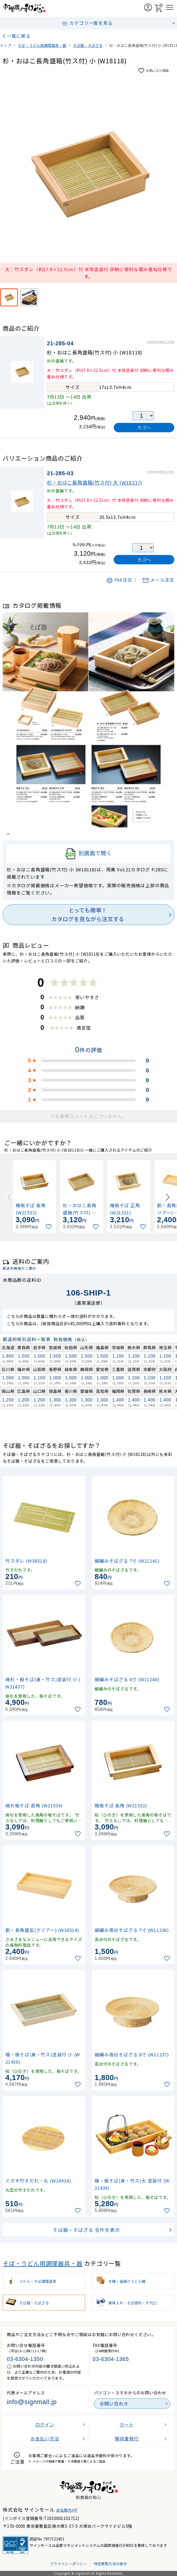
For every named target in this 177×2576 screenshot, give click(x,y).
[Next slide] (167, 1197)
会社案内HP (67, 2510)
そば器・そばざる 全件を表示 (86, 2229)
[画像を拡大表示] (88, 172)
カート (127, 2424)
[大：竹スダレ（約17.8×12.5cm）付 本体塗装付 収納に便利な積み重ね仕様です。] (9, 297)
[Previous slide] (9, 1197)
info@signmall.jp (32, 2401)
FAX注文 (119, 579)
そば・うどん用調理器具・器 (42, 2263)
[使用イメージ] (29, 297)
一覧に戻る (19, 36)
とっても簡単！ (87, 914)
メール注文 (158, 579)
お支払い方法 (44, 2438)
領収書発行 (127, 2438)
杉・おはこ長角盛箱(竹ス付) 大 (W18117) (94, 482)
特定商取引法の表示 (110, 2563)
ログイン (44, 2424)
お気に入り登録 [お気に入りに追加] (153, 70)
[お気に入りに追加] (49, 1226)
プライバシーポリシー (68, 2563)
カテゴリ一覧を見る (87, 23)
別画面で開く (88, 854)
